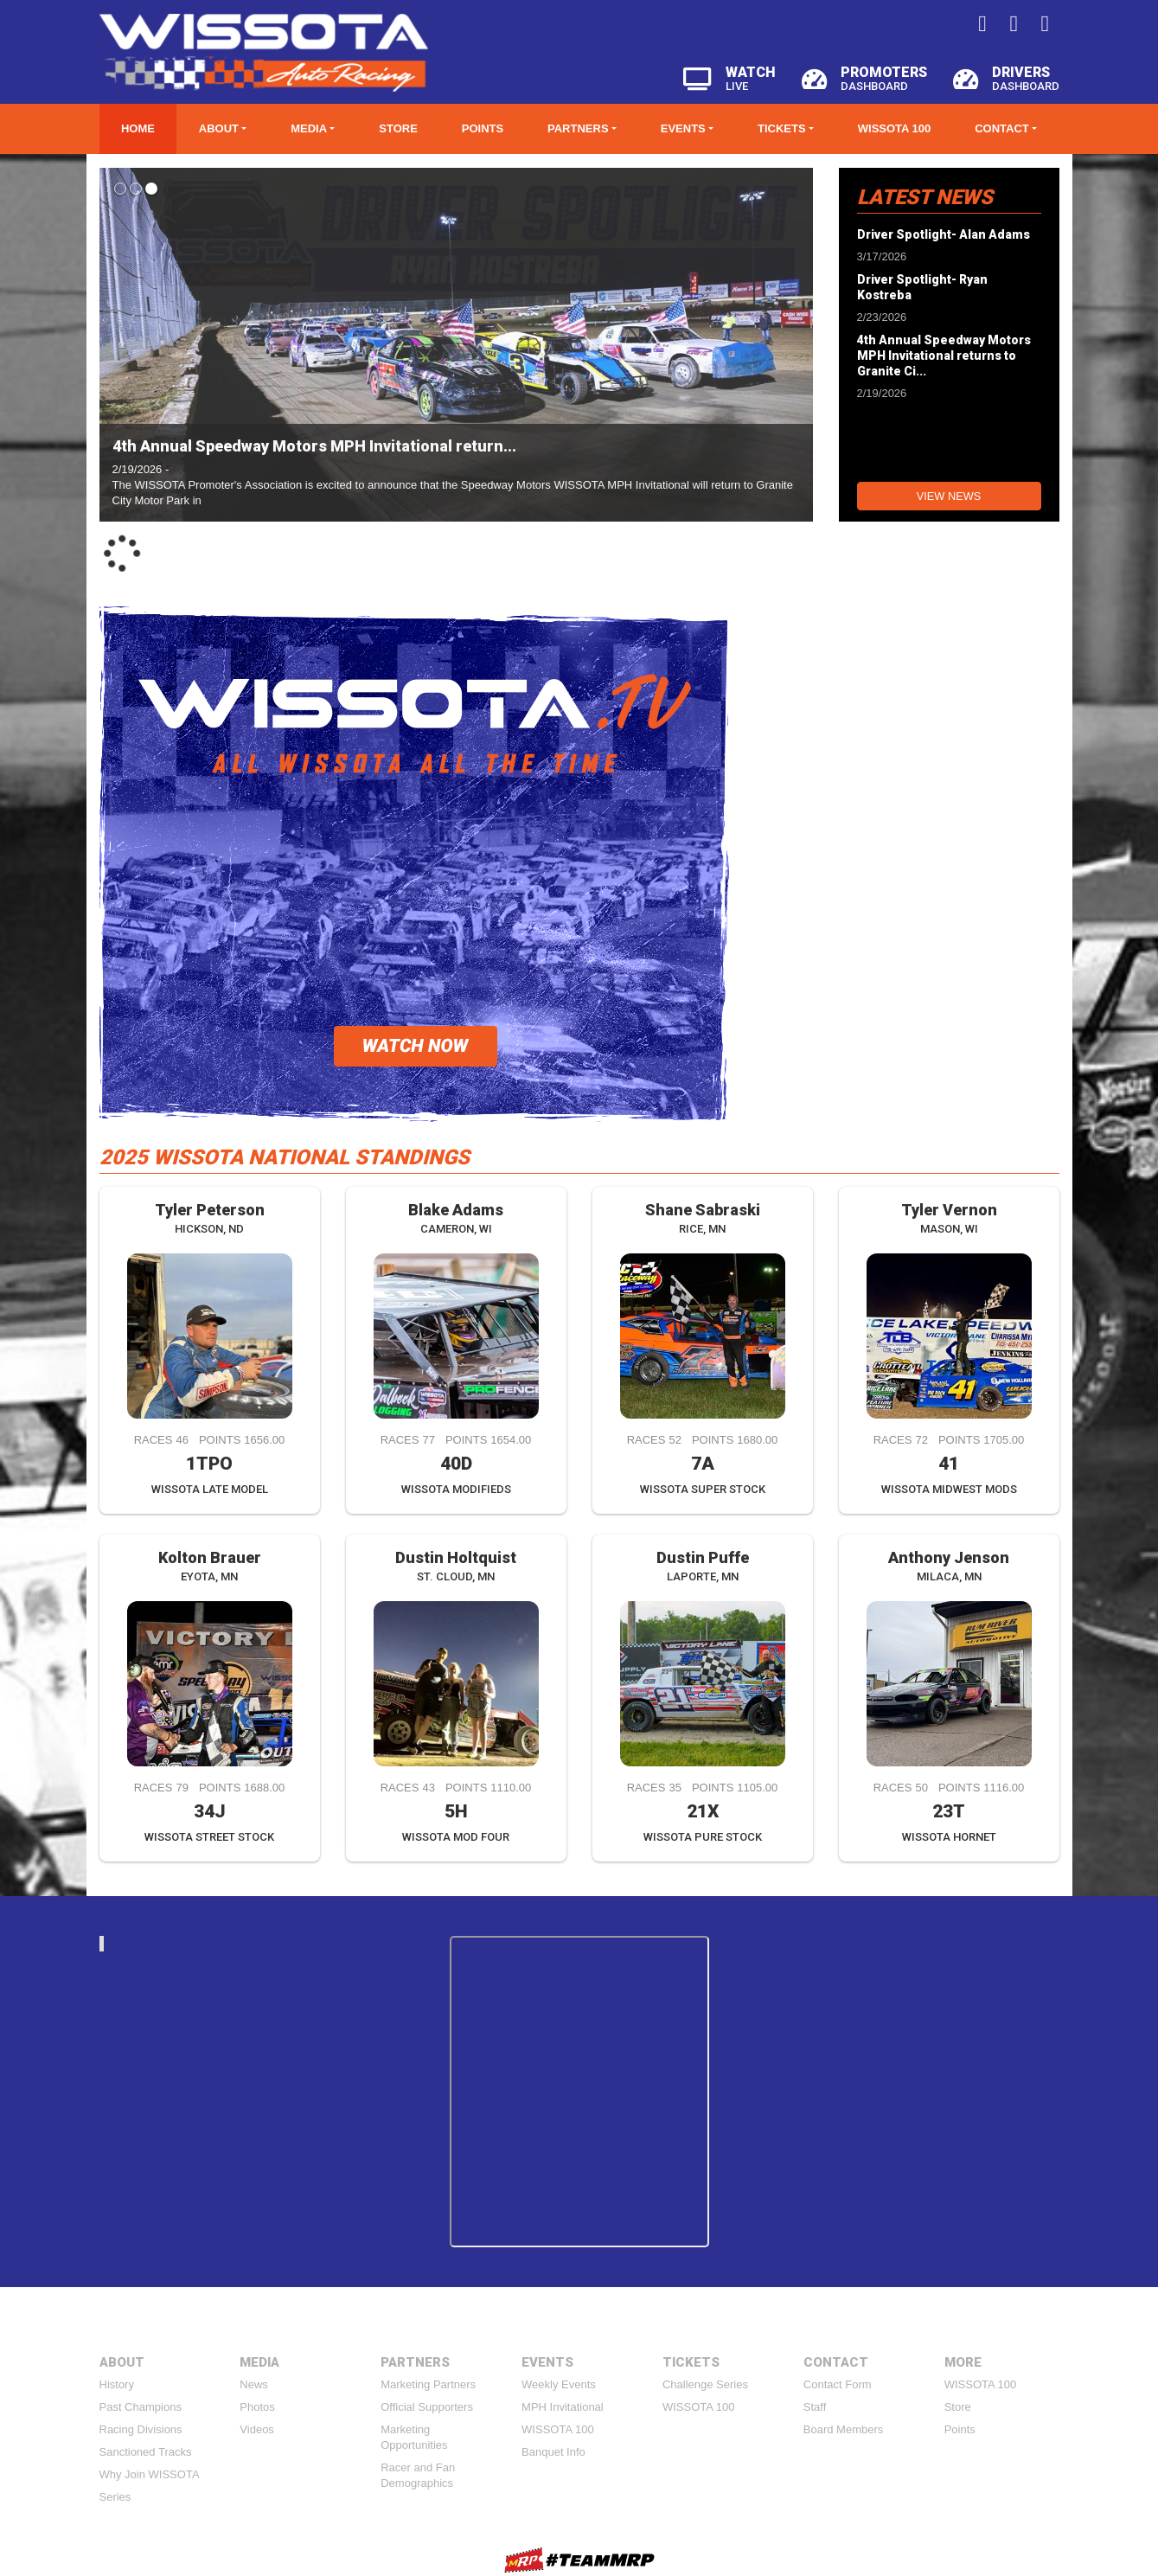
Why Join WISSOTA (149, 2474)
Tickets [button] (782, 128)
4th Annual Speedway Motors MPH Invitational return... (314, 446)
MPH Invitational (562, 2406)
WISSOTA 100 (894, 128)
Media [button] (309, 128)
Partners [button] (578, 128)
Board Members (843, 2429)
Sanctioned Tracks (145, 2451)
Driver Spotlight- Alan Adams (943, 234)
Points (482, 128)
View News (949, 496)
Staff (815, 2406)
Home (138, 128)
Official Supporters (427, 2406)
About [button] (219, 128)
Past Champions (140, 2406)
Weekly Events (558, 2384)
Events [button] (683, 128)
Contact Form (837, 2384)
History (116, 2384)
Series (115, 2496)
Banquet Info (553, 2451)
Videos (257, 2429)
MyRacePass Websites (579, 2560)
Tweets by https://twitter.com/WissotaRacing (908, 1943)
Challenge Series (705, 2384)
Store (398, 128)
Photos (257, 2406)
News (254, 2384)
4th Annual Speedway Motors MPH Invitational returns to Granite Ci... (944, 355)
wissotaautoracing (259, 1943)
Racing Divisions (140, 2429)
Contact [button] (1002, 128)
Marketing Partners (428, 2384)
